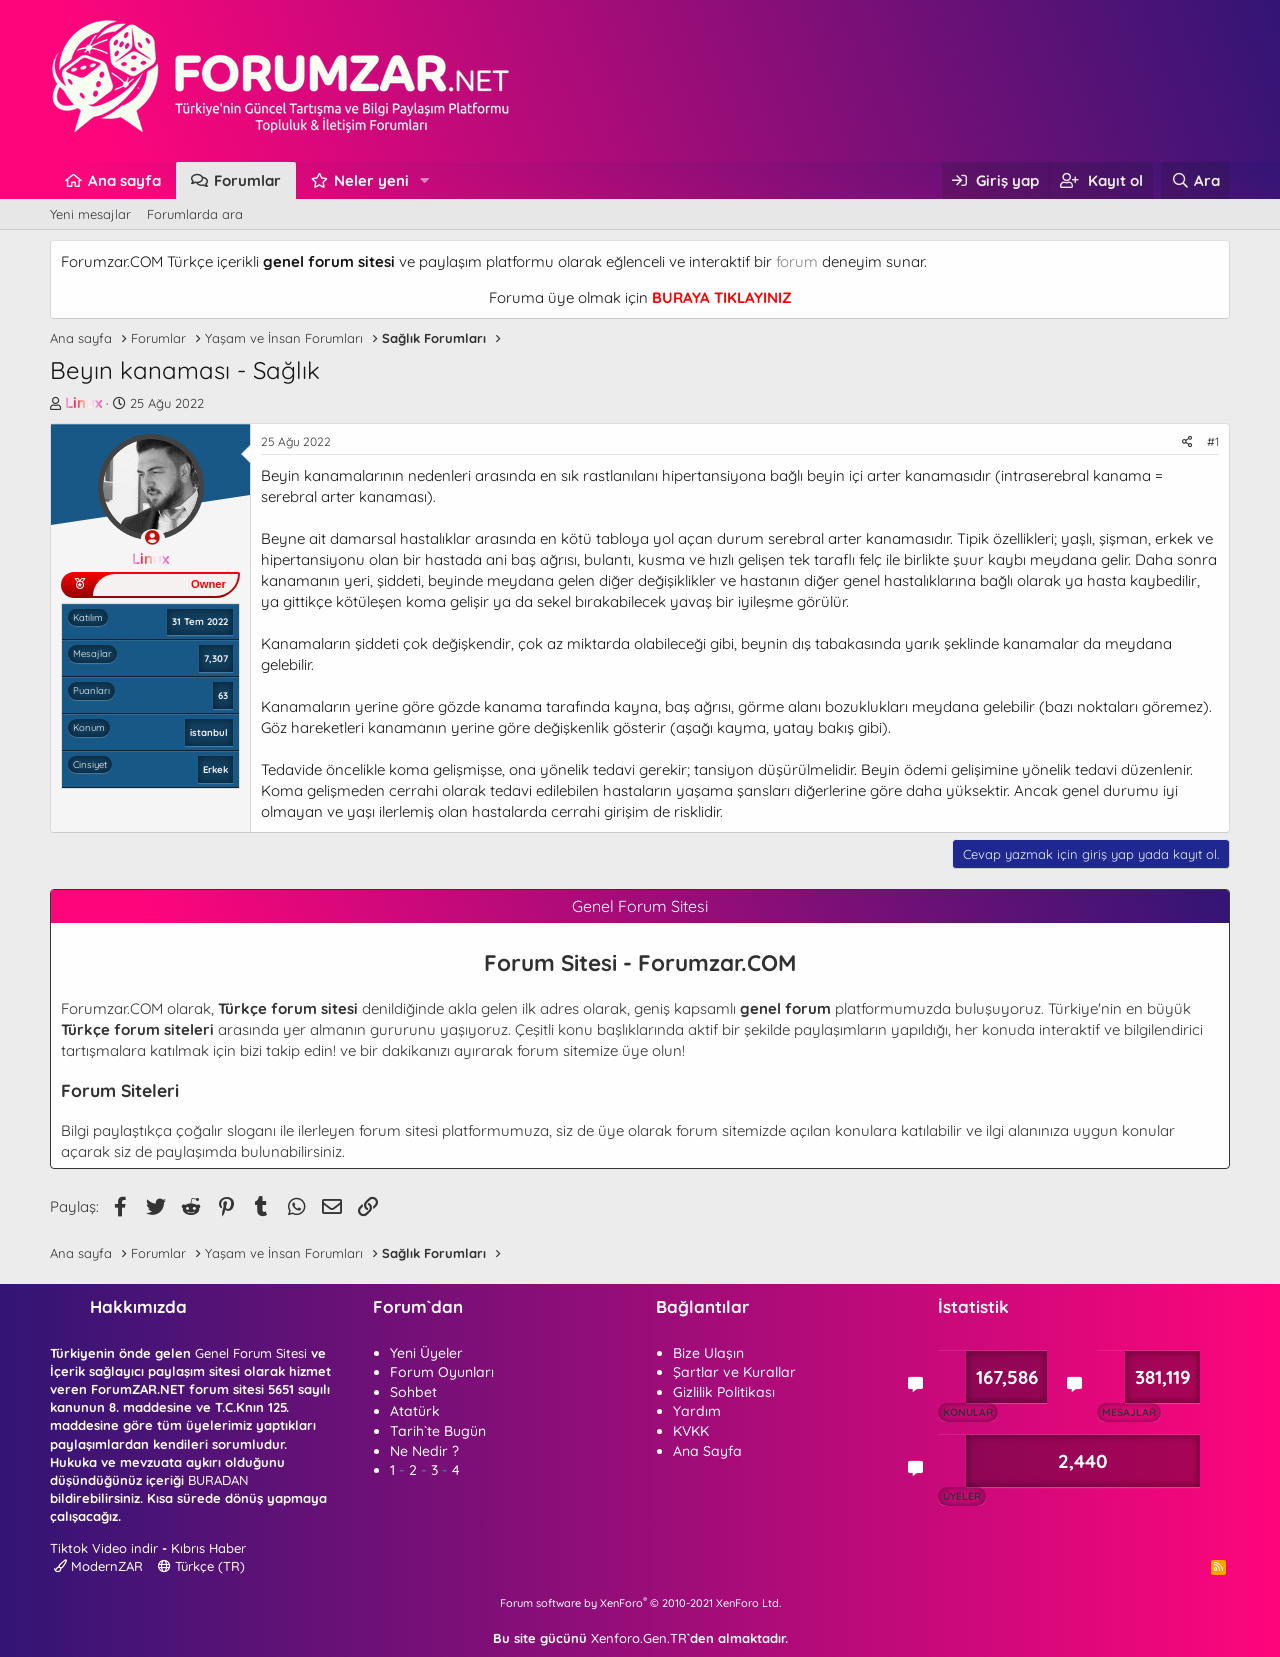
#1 (1213, 441)
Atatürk (415, 1411)
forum (797, 261)
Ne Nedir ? (424, 1451)
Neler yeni (371, 180)
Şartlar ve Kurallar (734, 1372)
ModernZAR (98, 1566)
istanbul (209, 732)
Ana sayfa (124, 180)
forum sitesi (398, 1130)
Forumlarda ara (195, 214)
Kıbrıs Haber (208, 1548)
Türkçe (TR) (201, 1566)
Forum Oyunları (442, 1372)
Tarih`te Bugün (438, 1431)
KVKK (691, 1431)
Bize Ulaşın (708, 1353)
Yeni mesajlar (90, 214)
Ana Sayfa (707, 1451)
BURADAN (218, 1480)
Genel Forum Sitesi (251, 1353)
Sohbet (413, 1392)
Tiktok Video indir (104, 1548)
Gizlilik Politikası (724, 1392)
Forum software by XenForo (640, 1603)
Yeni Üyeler (426, 1353)
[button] (425, 180)
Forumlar (247, 180)
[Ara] (1195, 180)
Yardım (697, 1411)
